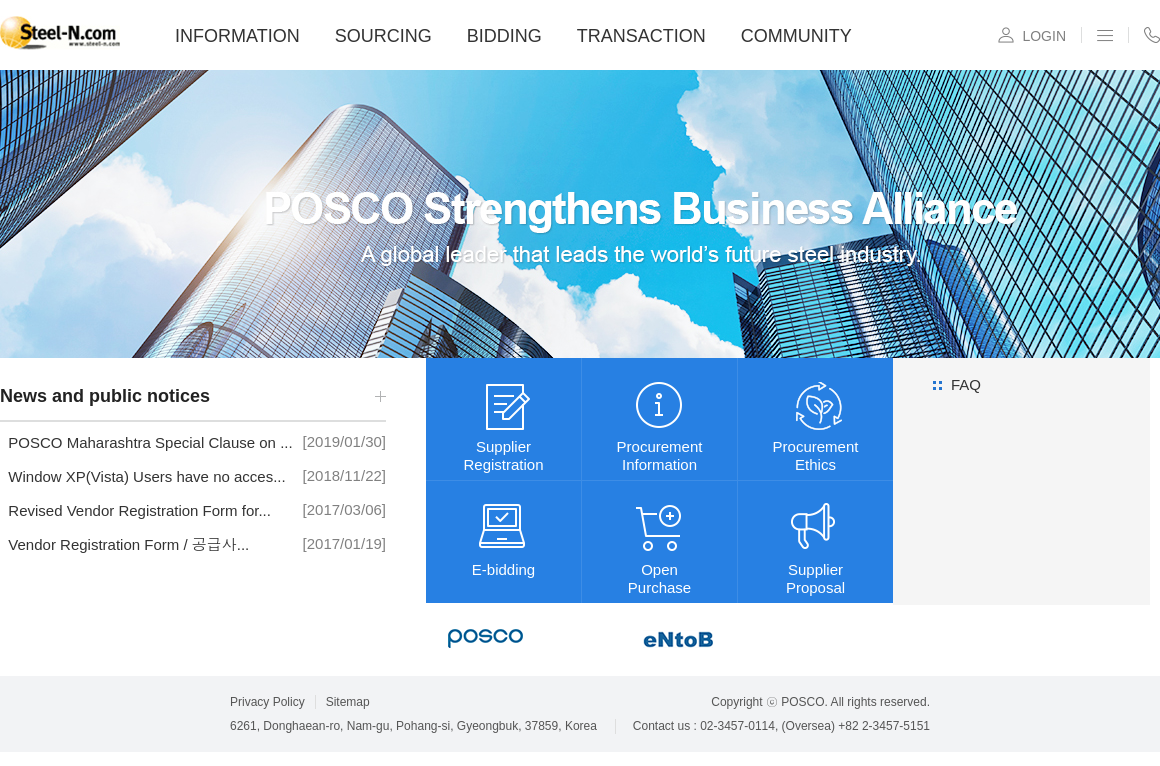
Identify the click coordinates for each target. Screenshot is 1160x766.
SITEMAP (1105, 35)
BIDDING (504, 36)
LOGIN (1044, 36)
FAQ (966, 384)
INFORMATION (237, 36)
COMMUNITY (796, 36)
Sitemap (348, 702)
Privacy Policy (267, 702)
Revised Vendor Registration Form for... (135, 510)
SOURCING (383, 36)
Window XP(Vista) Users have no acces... (143, 476)
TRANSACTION (641, 36)
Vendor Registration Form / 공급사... (124, 544)
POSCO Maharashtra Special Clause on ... (146, 442)
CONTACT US (1152, 35)
